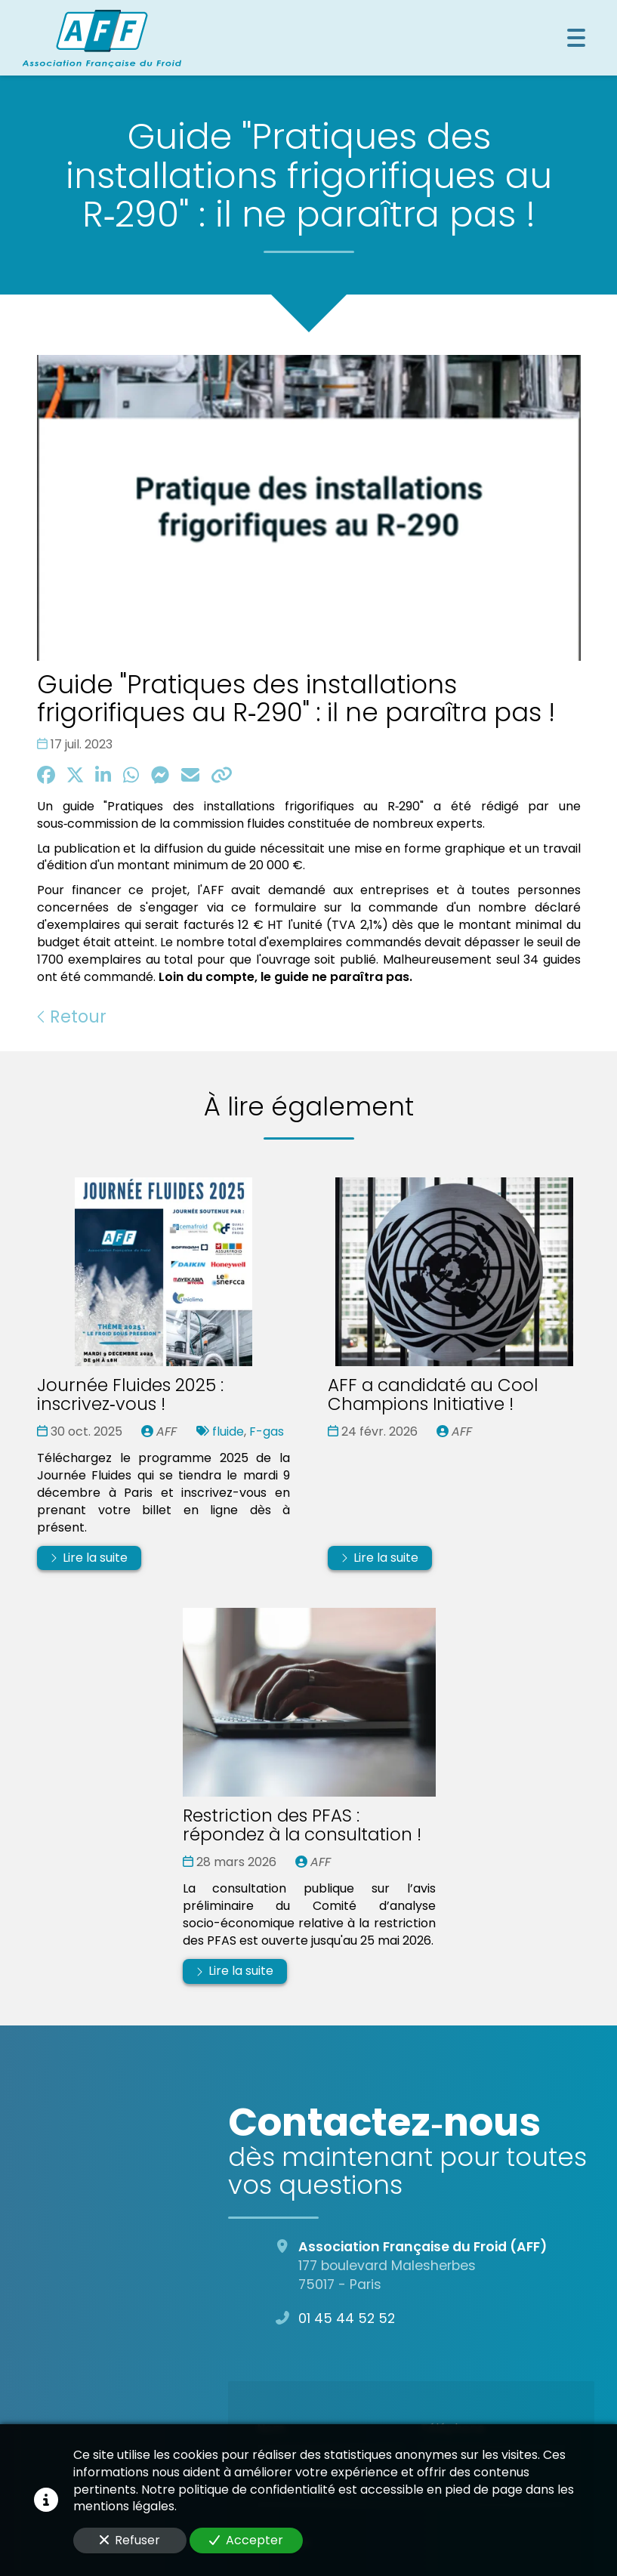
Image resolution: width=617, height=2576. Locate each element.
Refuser (130, 2540)
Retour (71, 1016)
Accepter (246, 2540)
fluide (228, 1431)
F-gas (266, 1431)
